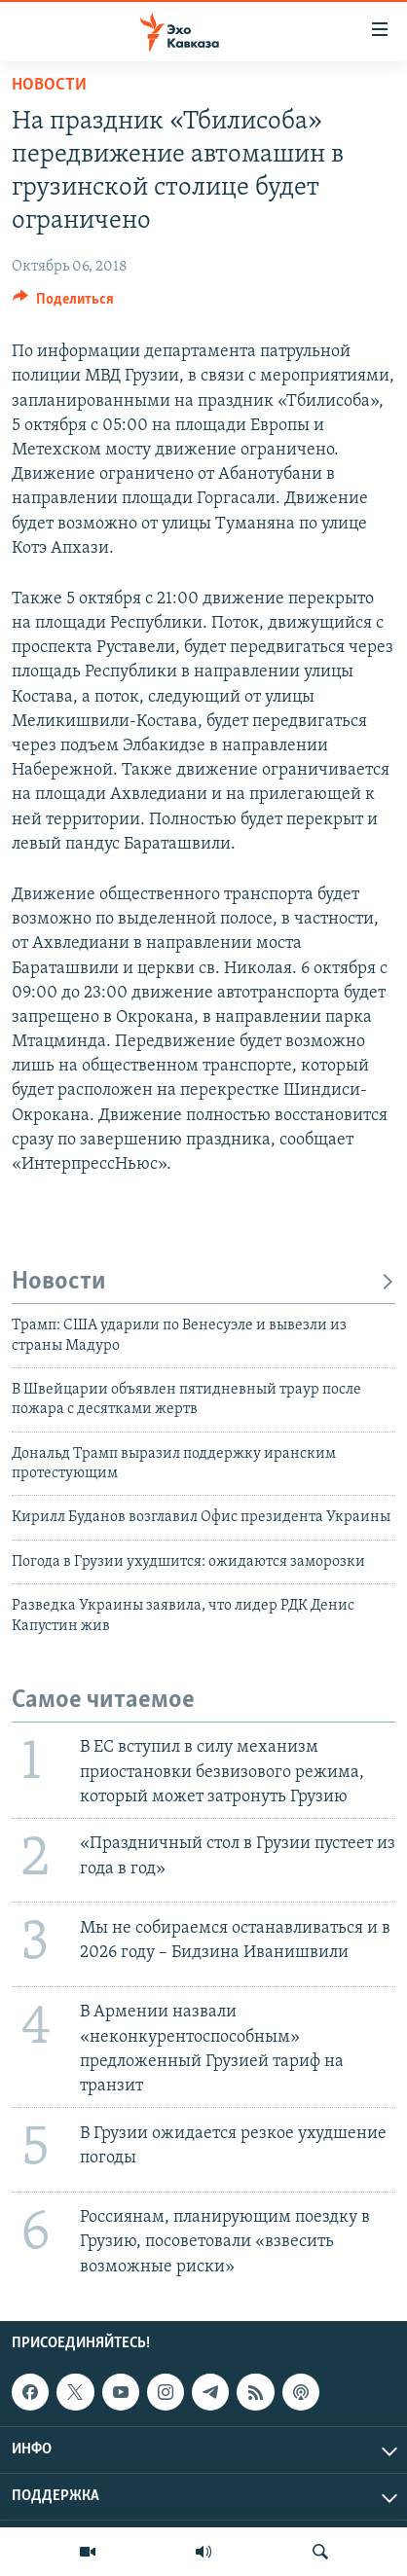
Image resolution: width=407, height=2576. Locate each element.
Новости (49, 85)
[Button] (63, 303)
